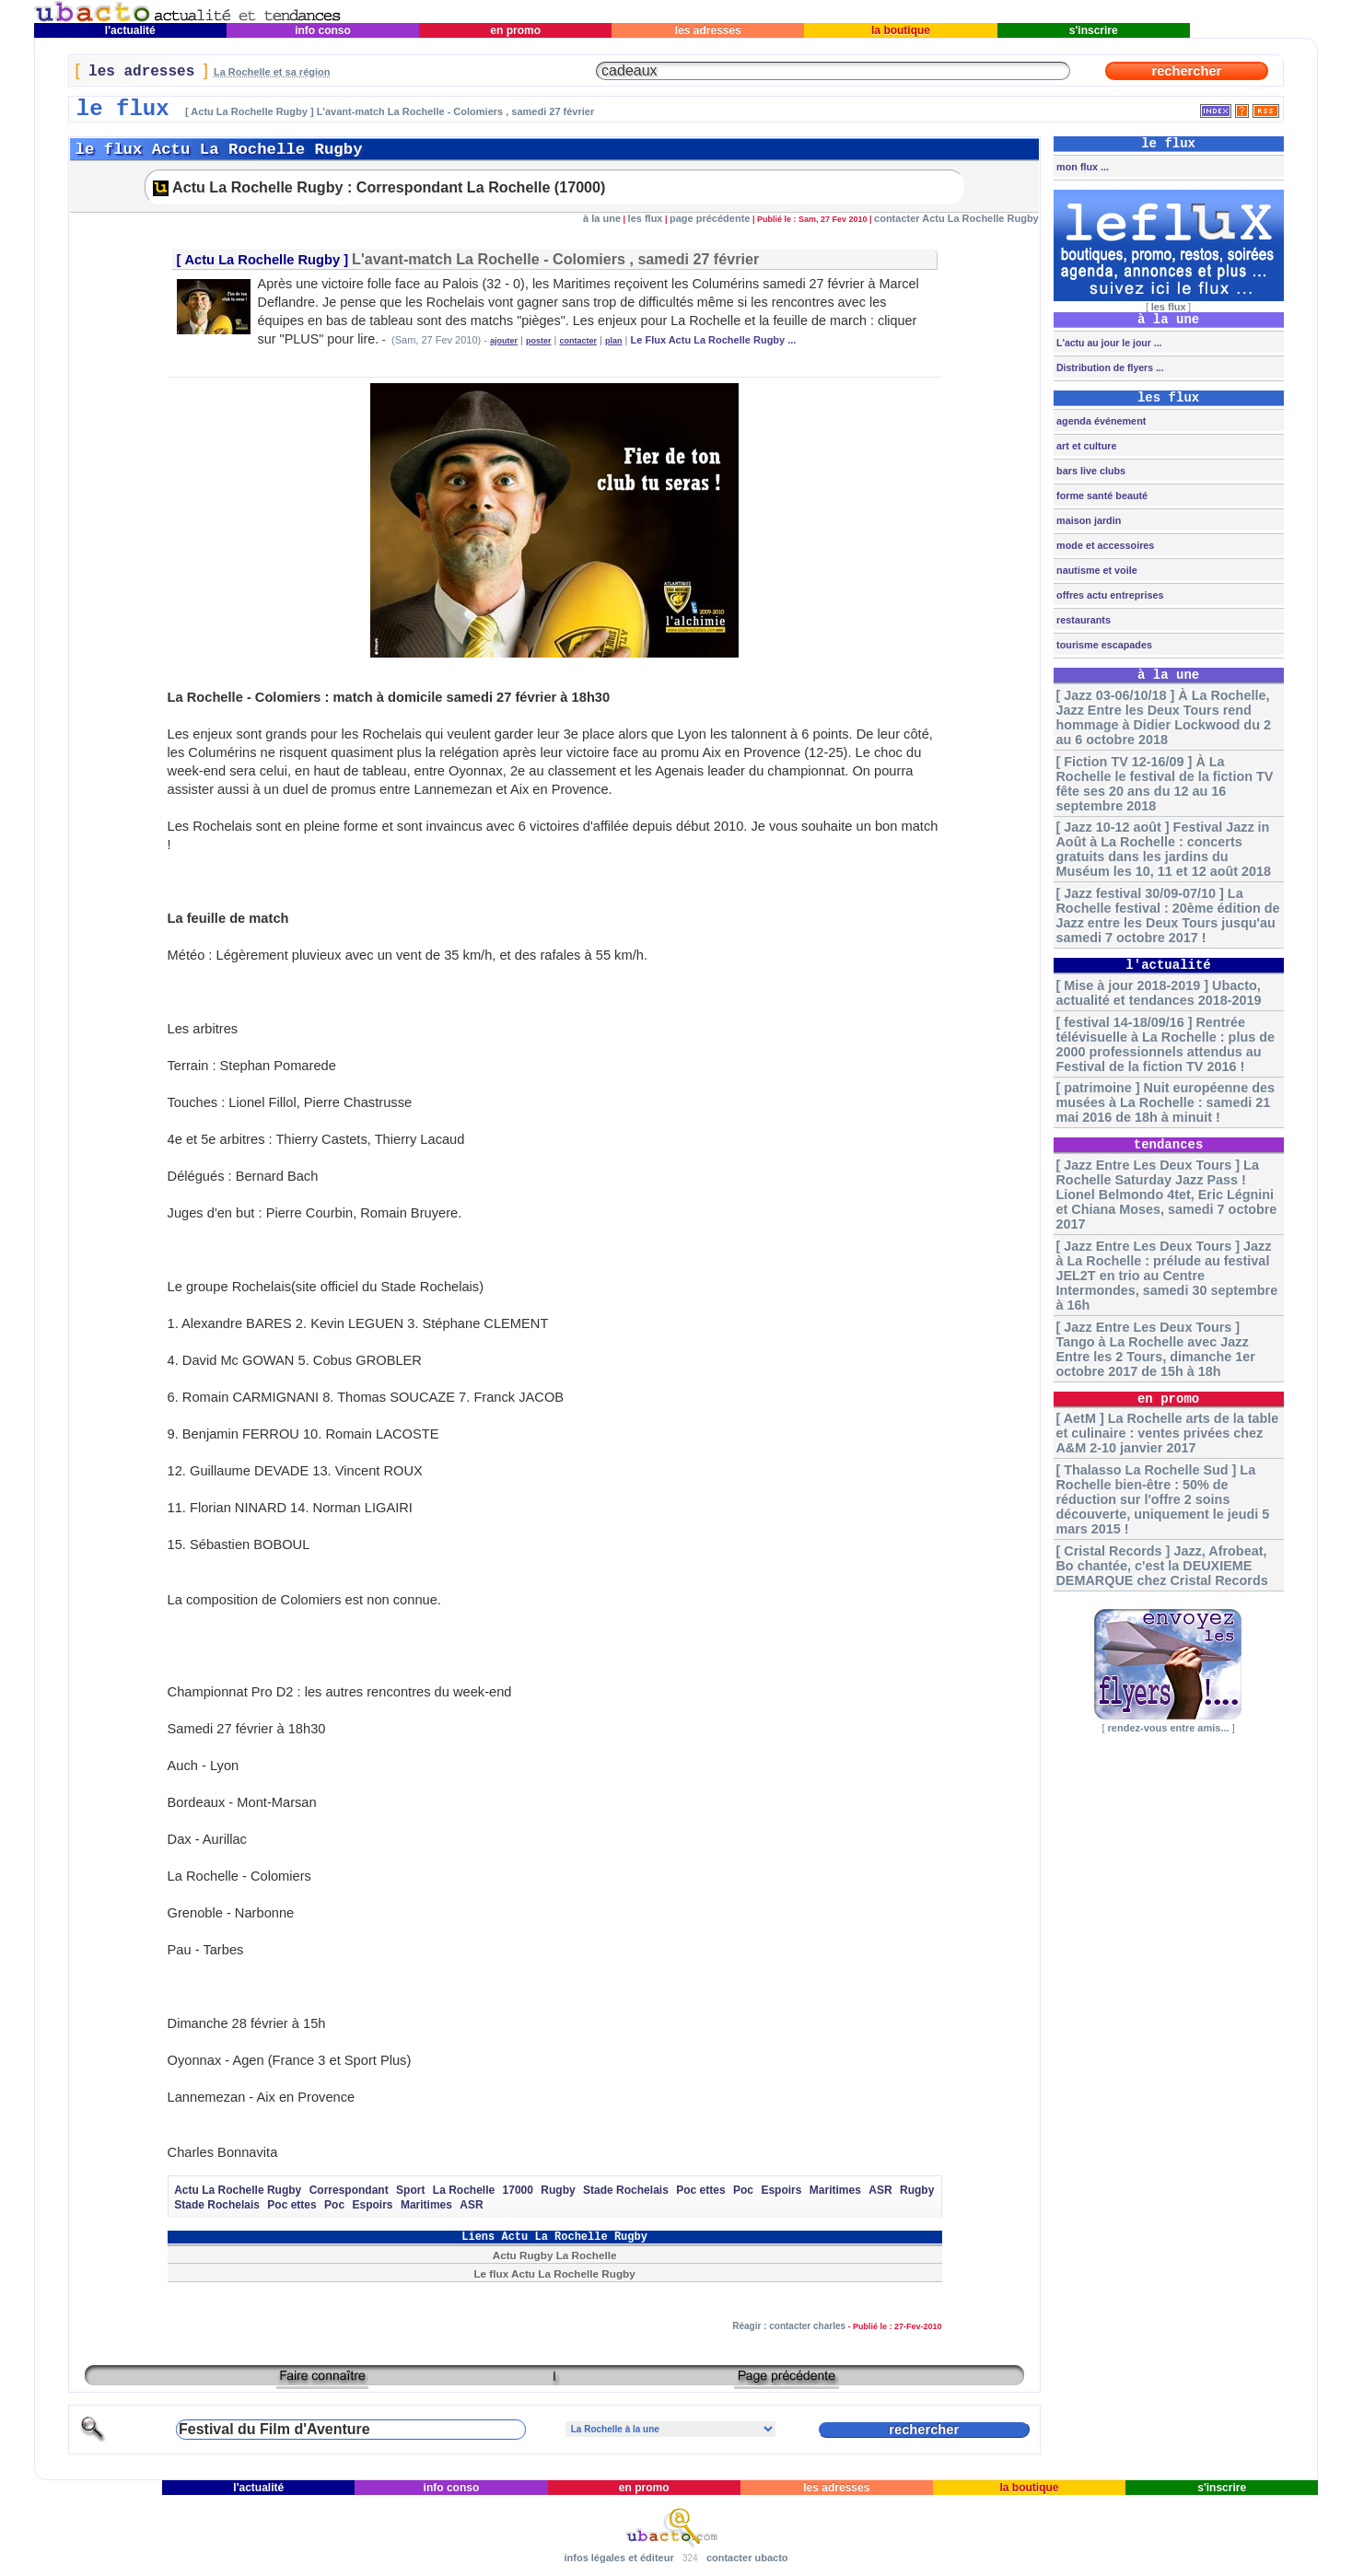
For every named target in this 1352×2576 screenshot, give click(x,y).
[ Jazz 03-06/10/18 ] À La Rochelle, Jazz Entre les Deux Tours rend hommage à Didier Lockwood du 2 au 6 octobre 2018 (1162, 717)
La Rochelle (464, 2190)
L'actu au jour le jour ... (1107, 342)
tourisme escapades (1103, 644)
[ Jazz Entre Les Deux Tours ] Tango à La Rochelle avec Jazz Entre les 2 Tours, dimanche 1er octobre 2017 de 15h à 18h (1154, 1349)
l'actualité (130, 30)
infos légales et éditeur (618, 2557)
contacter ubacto (747, 2557)
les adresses (707, 30)
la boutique (901, 30)
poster (539, 340)
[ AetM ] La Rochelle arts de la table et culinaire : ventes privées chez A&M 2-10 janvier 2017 (1166, 1433)
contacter (579, 340)
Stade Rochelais (626, 2190)
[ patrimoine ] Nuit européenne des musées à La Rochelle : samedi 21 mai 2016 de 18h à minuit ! (1164, 1102)
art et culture (1085, 445)
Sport (410, 2190)
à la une (602, 218)
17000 (518, 2190)
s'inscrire (1093, 30)
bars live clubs (1089, 470)
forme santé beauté (1101, 495)
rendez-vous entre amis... (1168, 1727)
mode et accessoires (1104, 545)
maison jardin (1087, 520)
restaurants (1082, 619)
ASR (880, 2190)
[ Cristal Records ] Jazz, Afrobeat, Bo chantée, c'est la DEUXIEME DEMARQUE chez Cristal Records (1161, 1566)
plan (614, 340)
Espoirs (781, 2190)
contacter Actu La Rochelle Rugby (956, 218)
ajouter (504, 340)
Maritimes (835, 2190)
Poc (743, 2190)
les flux (645, 218)
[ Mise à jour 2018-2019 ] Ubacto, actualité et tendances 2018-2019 (1158, 993)
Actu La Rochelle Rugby (263, 259)
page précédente (710, 218)
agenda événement (1100, 420)
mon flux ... (1081, 166)
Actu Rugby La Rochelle (555, 2255)
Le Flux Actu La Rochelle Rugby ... (714, 339)
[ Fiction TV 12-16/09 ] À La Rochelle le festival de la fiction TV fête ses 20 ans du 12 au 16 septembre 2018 (1164, 783)
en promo (515, 30)
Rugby (558, 2190)
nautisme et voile (1095, 570)
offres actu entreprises (1108, 594)
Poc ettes (700, 2190)
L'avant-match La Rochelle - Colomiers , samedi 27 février (555, 259)
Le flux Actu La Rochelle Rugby (554, 2273)
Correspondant (349, 2190)
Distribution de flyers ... (1109, 367)
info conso (323, 30)
